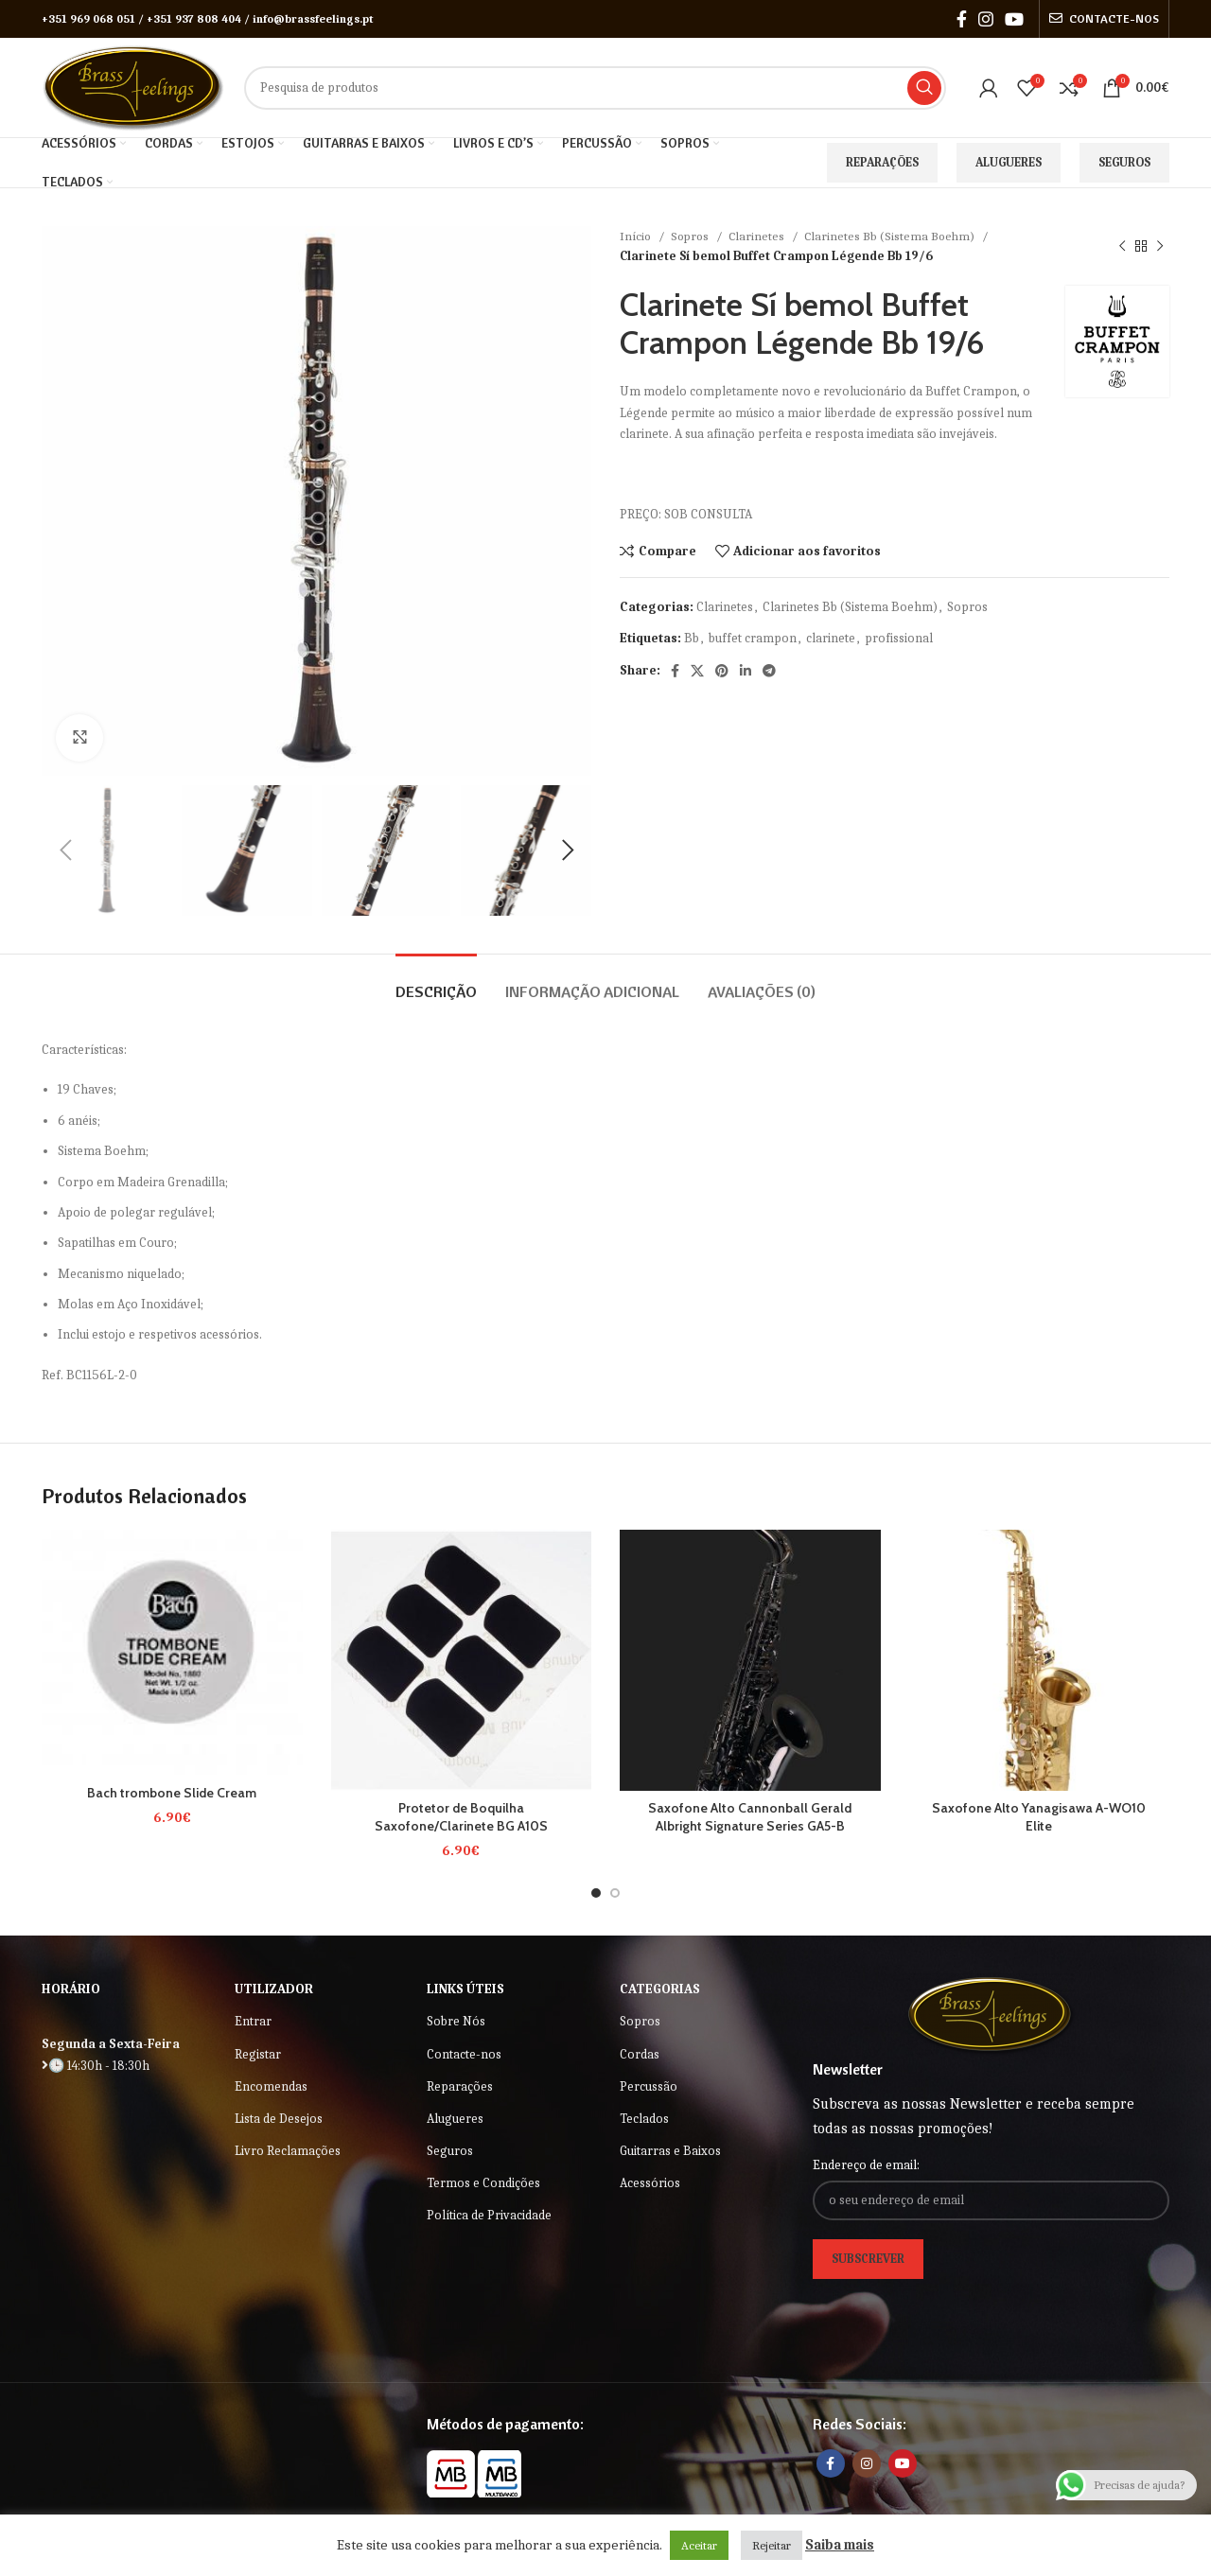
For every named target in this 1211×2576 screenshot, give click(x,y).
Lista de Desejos (279, 2119)
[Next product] (1159, 246)
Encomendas (271, 2086)
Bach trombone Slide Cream (171, 1792)
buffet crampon (753, 638)
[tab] (436, 982)
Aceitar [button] (699, 2545)
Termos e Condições (483, 2183)
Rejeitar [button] (771, 2545)
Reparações (882, 162)
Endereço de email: (866, 2165)
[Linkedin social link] (745, 670)
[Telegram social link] (769, 670)
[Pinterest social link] (722, 670)
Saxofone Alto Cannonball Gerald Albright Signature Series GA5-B (749, 1817)
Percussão (648, 2086)
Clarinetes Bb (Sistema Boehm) (890, 236)
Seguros (1124, 162)
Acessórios (650, 2183)
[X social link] (697, 670)
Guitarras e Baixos (670, 2151)
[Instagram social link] (986, 19)
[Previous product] (1122, 246)
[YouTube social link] (1014, 19)
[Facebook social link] (962, 19)
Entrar (253, 2021)
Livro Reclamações (288, 2151)
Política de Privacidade (489, 2215)
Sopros (691, 236)
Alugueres (1008, 162)
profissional (899, 638)
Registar (258, 2054)
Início (637, 236)
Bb (691, 638)
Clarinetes (757, 236)
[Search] (595, 88)
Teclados (644, 2119)
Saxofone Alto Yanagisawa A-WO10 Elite (1039, 1817)
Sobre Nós (456, 2021)
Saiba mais (839, 2544)
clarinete (830, 638)
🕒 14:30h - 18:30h (95, 2066)
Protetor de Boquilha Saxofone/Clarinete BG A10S (461, 1817)
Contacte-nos (464, 2054)
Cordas (639, 2054)
